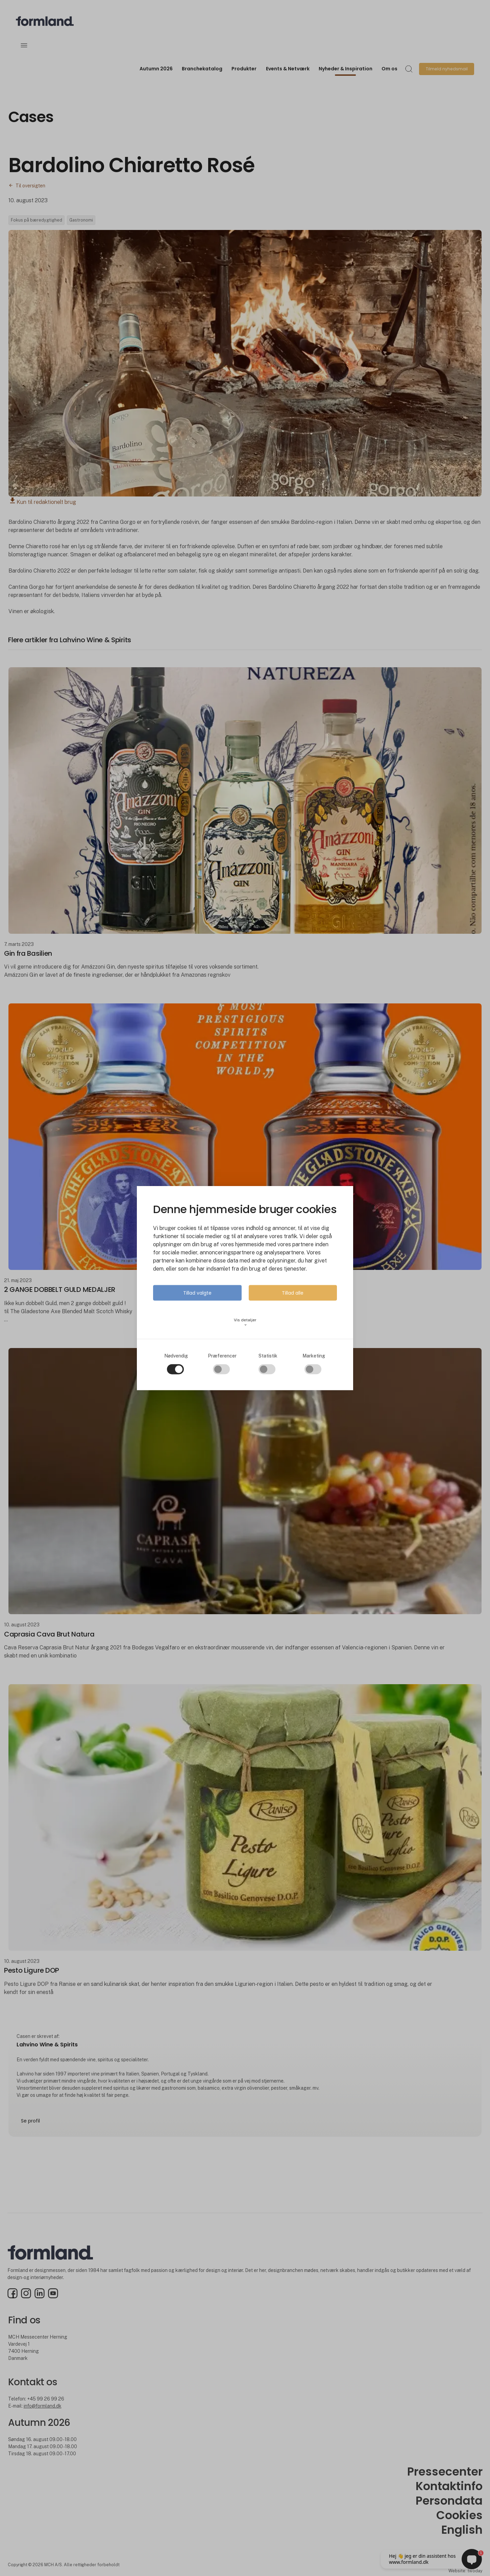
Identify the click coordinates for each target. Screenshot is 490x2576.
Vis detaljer (245, 1321)
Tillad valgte (197, 1292)
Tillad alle (292, 1292)
